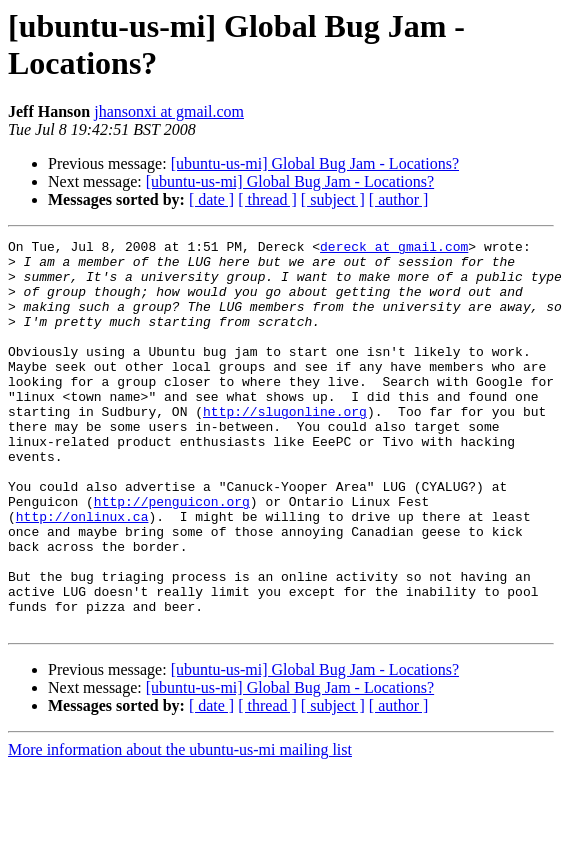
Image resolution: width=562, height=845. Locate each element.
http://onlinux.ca (82, 573)
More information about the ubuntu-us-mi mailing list (180, 827)
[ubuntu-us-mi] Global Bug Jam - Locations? (315, 163)
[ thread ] (267, 199)
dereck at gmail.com (394, 249)
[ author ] (399, 199)
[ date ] (211, 199)
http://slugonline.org (285, 447)
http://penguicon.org (172, 555)
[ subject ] (333, 199)
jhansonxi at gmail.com (169, 111)
